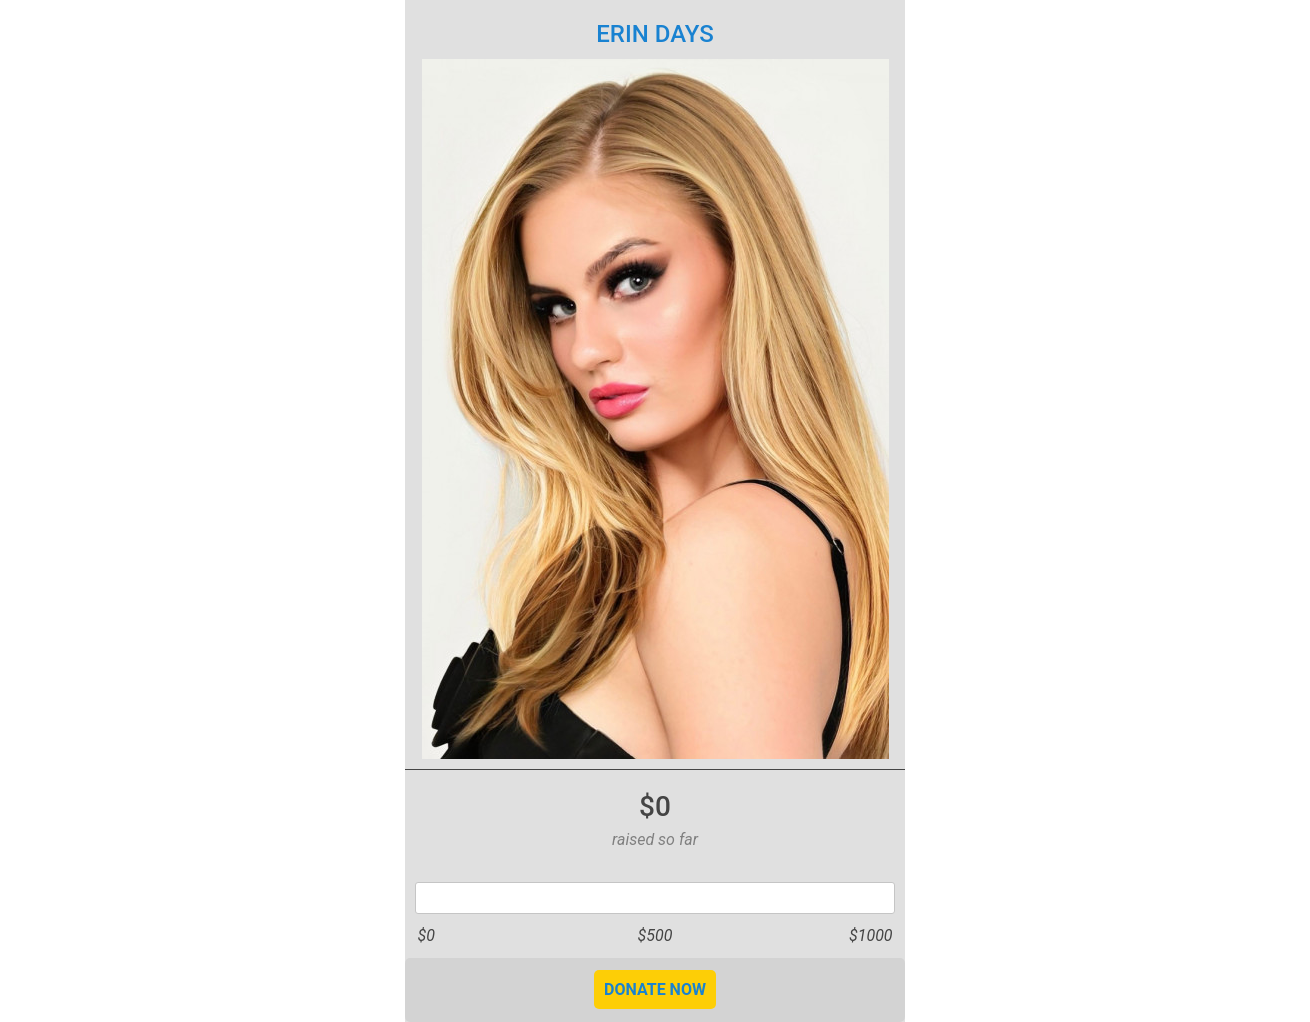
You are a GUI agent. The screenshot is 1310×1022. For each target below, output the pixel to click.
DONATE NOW (655, 989)
